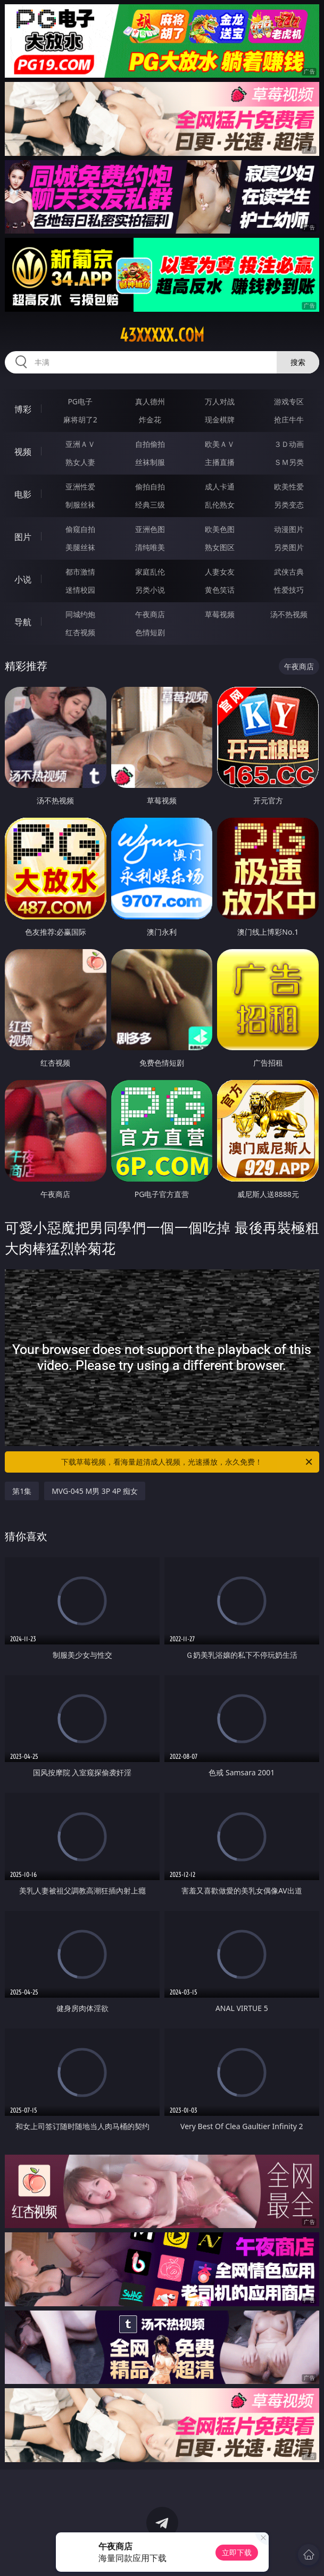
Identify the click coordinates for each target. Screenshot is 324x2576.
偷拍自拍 (150, 486)
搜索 (297, 362)
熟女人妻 (80, 462)
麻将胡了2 (80, 419)
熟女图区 (220, 547)
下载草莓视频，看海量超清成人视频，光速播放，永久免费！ (187, 1462)
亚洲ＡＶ (80, 444)
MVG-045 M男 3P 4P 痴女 (95, 1491)
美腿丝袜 (80, 547)
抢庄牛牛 (289, 419)
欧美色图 (220, 529)
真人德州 (150, 401)
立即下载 (237, 2552)
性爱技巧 (289, 590)
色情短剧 (150, 632)
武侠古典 (289, 572)
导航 (22, 622)
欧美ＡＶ (220, 444)
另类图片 (289, 547)
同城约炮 (80, 614)
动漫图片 (289, 529)
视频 (22, 452)
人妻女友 (220, 572)
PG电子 (80, 401)
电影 (22, 494)
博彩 (22, 409)
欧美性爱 (289, 486)
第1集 (21, 1491)
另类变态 (289, 505)
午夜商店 (150, 614)
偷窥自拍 (80, 529)
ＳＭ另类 (289, 462)
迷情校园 (80, 590)
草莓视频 (220, 614)
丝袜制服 (150, 462)
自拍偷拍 (150, 444)
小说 (22, 579)
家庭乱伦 (150, 572)
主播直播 (220, 462)
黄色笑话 (220, 590)
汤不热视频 (289, 614)
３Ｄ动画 (289, 444)
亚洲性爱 (80, 486)
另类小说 (150, 590)
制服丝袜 (80, 505)
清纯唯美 (150, 547)
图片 (22, 537)
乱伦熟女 (220, 505)
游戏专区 (289, 401)
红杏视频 (80, 632)
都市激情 (80, 572)
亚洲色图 (150, 529)
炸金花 (150, 419)
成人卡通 (220, 486)
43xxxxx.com (162, 335)
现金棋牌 (220, 419)
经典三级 (150, 505)
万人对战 (220, 401)
